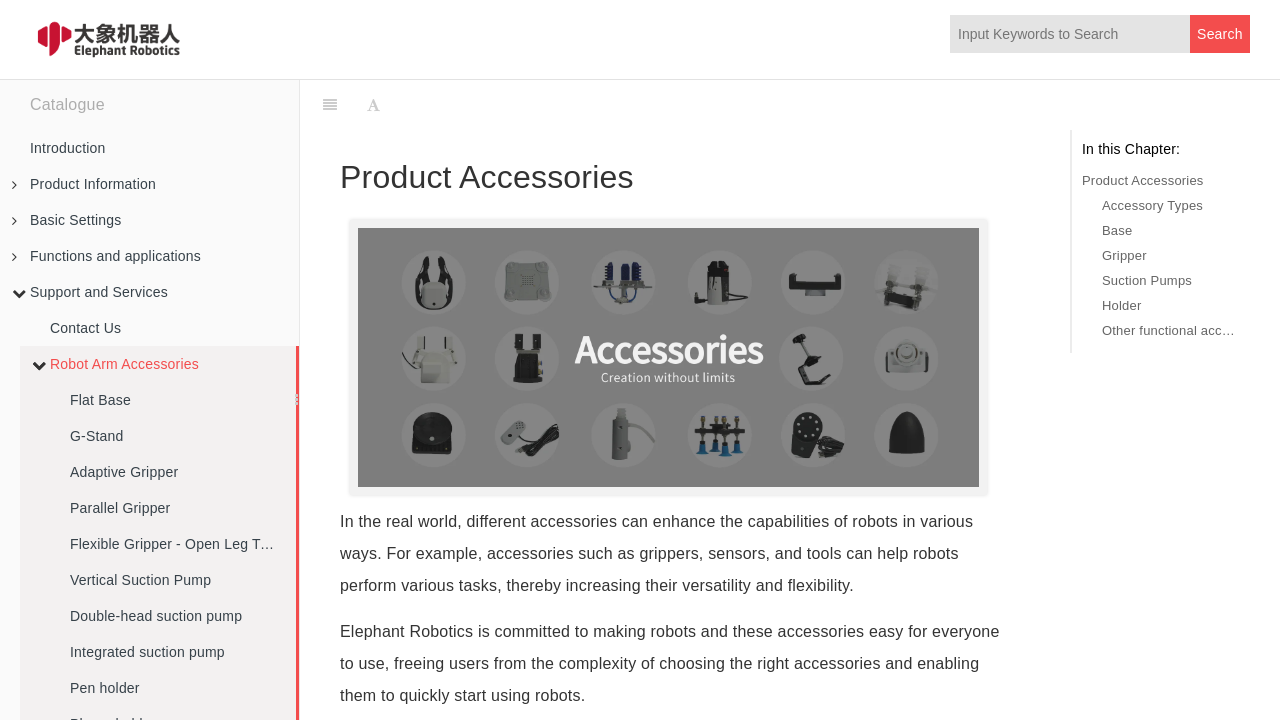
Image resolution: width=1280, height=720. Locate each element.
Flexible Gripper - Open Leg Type (176, 544)
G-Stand (97, 436)
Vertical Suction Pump (140, 580)
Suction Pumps (1147, 280)
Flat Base (100, 400)
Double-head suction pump (156, 616)
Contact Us (85, 328)
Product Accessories (1143, 180)
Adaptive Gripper (124, 472)
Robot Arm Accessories (115, 364)
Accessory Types (1152, 205)
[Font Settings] (373, 105)
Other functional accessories (1171, 330)
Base (1117, 230)
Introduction (68, 148)
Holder (1122, 305)
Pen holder (105, 688)
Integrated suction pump (147, 652)
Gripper (1124, 255)
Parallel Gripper (120, 508)
